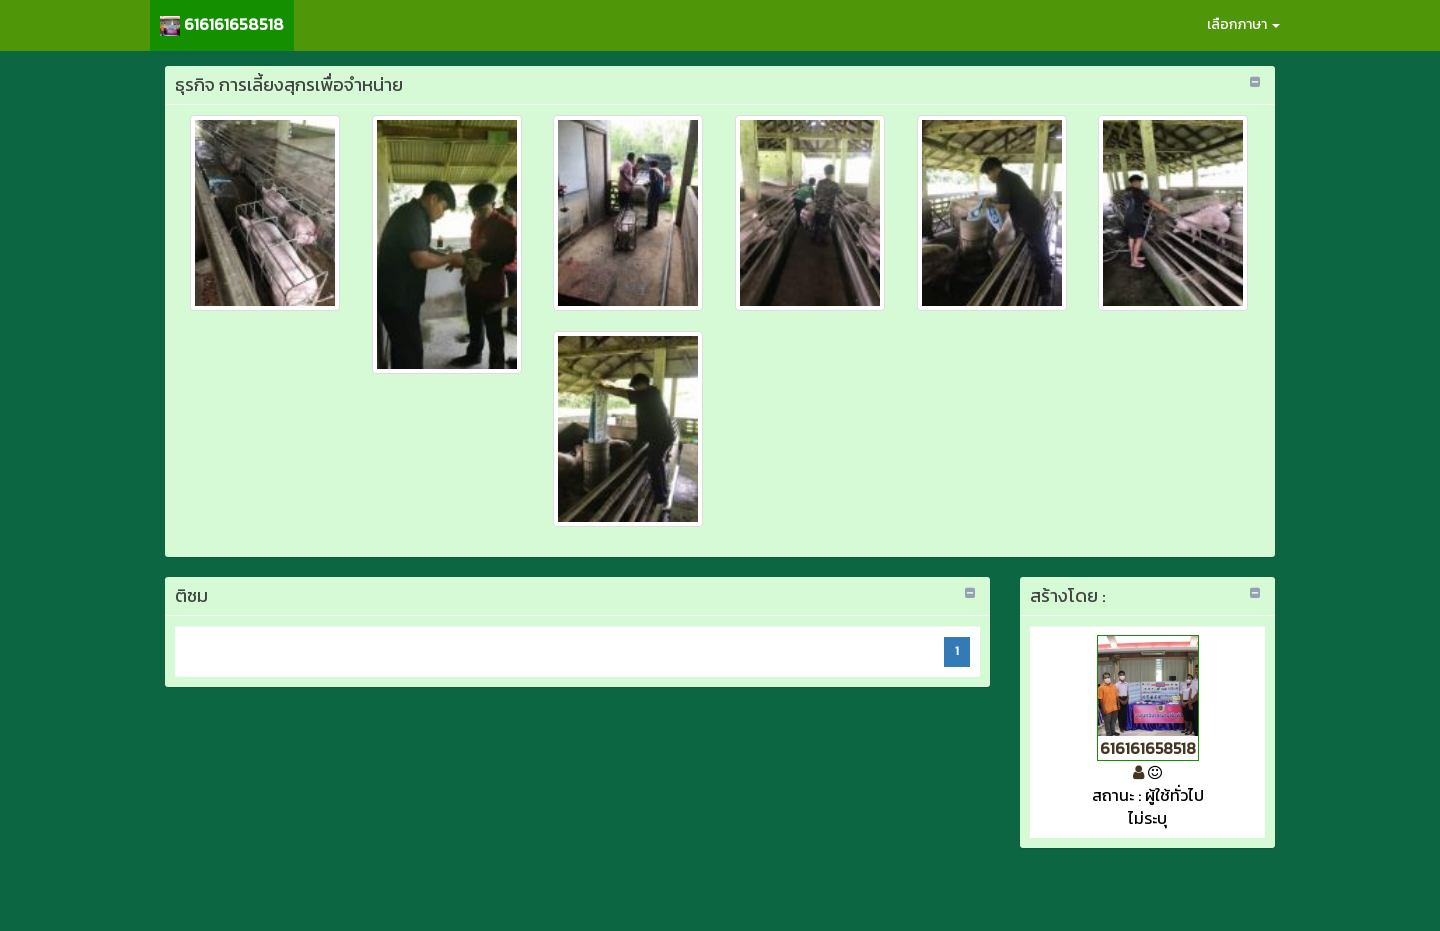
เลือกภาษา (1243, 24)
